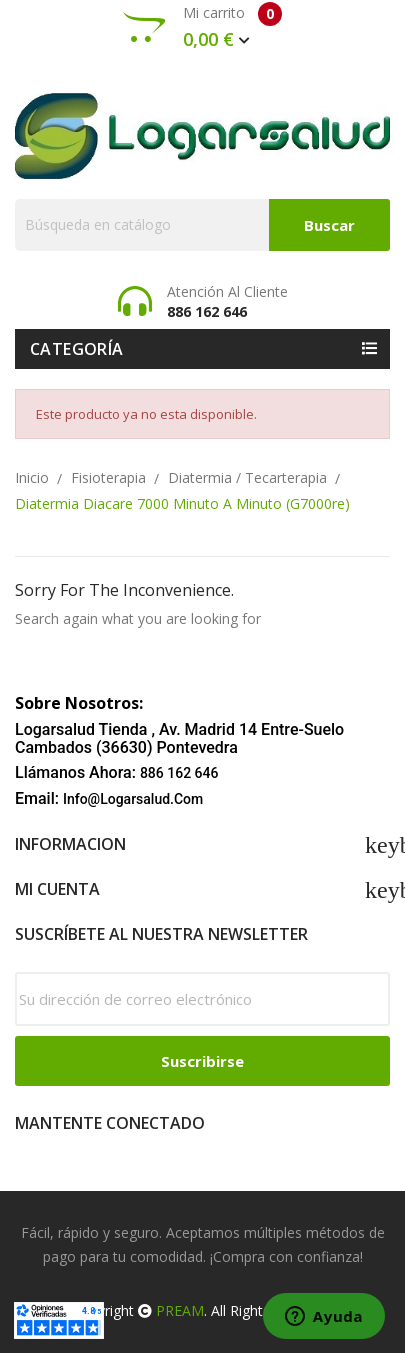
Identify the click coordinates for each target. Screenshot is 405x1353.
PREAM (180, 1310)
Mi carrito (202, 27)
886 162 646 (179, 773)
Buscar (329, 225)
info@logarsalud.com (133, 799)
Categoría (77, 349)
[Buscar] (202, 225)
